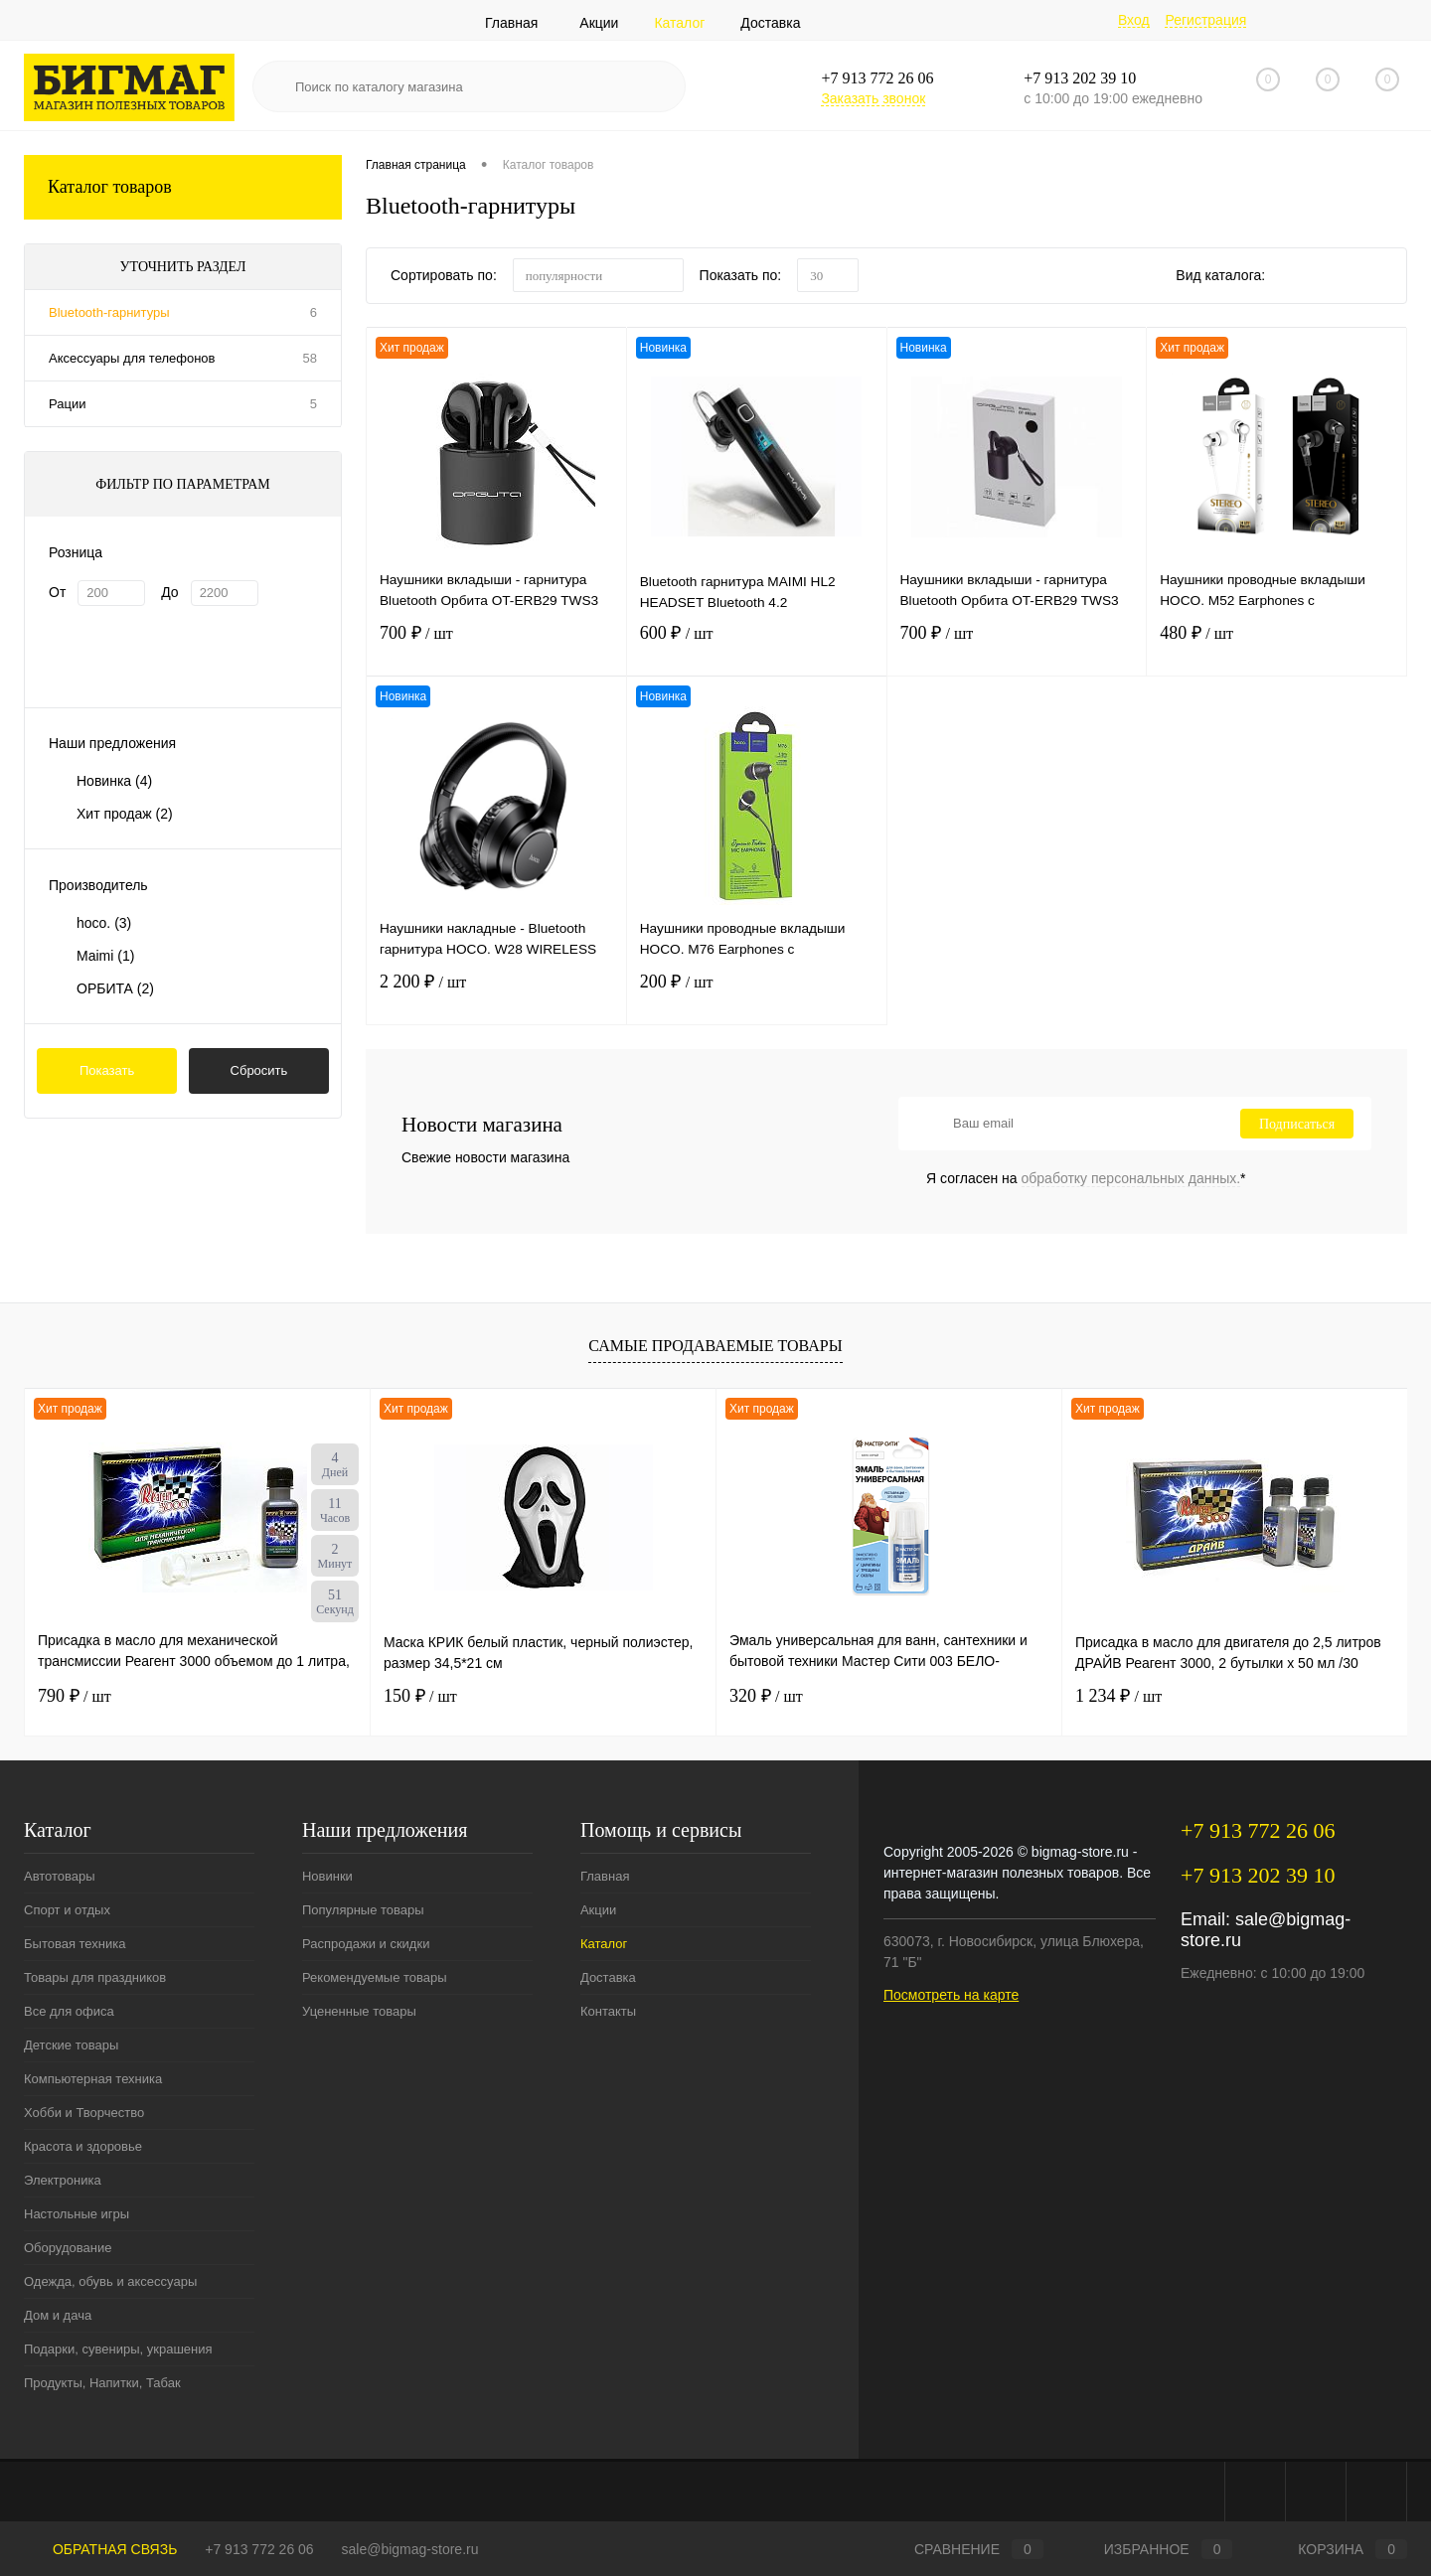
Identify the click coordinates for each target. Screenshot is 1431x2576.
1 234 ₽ (1118, 1696)
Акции (598, 23)
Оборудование (67, 2247)
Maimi (105, 956)
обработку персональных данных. (1131, 1178)
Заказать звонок (873, 98)
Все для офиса (69, 2011)
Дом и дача (57, 2315)
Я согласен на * (1086, 1178)
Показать (107, 1070)
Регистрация (1205, 20)
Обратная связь (100, 2549)
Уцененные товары (359, 2011)
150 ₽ (420, 1696)
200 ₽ (757, 996)
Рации (67, 403)
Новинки (327, 1876)
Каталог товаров (183, 187)
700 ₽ (496, 647)
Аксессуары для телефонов (132, 358)
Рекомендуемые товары (374, 1977)
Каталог (679, 23)
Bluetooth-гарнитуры (109, 312)
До (169, 592)
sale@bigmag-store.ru (410, 2549)
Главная (511, 23)
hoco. (104, 923)
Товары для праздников (95, 1977)
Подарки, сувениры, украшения (118, 2349)
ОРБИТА (115, 988)
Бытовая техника (74, 1943)
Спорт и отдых (67, 1909)
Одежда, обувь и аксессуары (110, 2281)
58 (310, 358)
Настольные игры (76, 2213)
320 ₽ (766, 1696)
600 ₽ (757, 647)
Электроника (62, 2180)
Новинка (114, 781)
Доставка (770, 23)
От (57, 592)
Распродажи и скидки (365, 1943)
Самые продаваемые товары (715, 1345)
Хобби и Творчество (84, 2112)
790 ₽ (74, 1696)
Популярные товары (363, 1909)
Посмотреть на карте (951, 1995)
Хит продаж (125, 814)
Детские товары (71, 2045)
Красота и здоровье (83, 2146)
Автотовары (59, 1876)
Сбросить (259, 1070)
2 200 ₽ (496, 996)
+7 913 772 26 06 (259, 2549)
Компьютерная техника (93, 2078)
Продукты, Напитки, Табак (102, 2382)
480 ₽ (1276, 647)
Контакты (608, 2011)
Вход (1134, 20)
